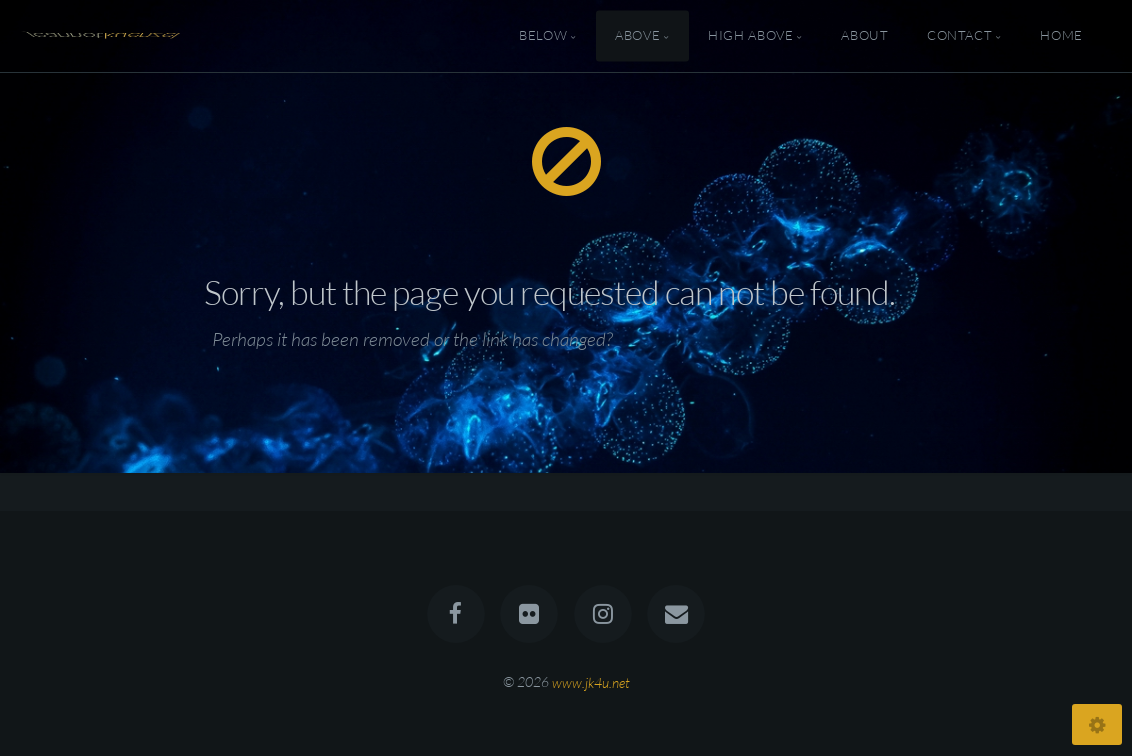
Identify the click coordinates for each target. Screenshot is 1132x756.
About (864, 36)
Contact (959, 36)
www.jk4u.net (591, 681)
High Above (750, 36)
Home (1061, 36)
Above (637, 36)
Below (543, 36)
